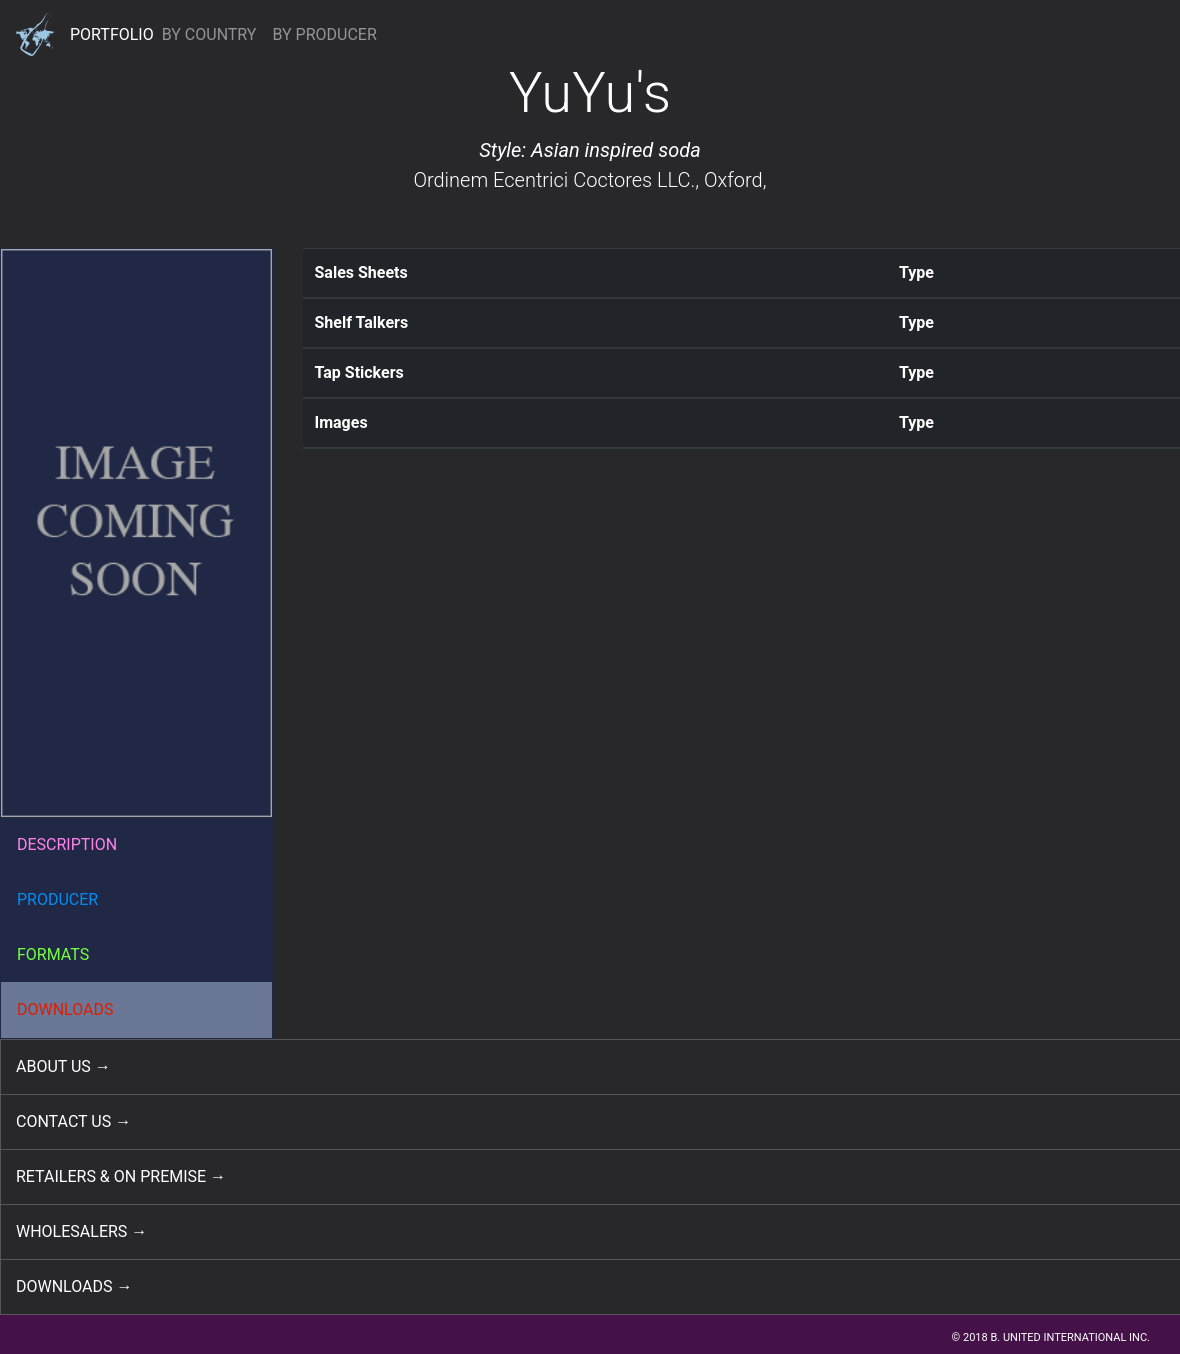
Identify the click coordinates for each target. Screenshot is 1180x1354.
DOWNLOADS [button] (65, 1009)
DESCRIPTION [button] (67, 844)
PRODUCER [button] (57, 899)
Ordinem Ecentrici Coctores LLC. (554, 180)
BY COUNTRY (209, 34)
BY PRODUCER (324, 34)
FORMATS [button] (53, 954)
